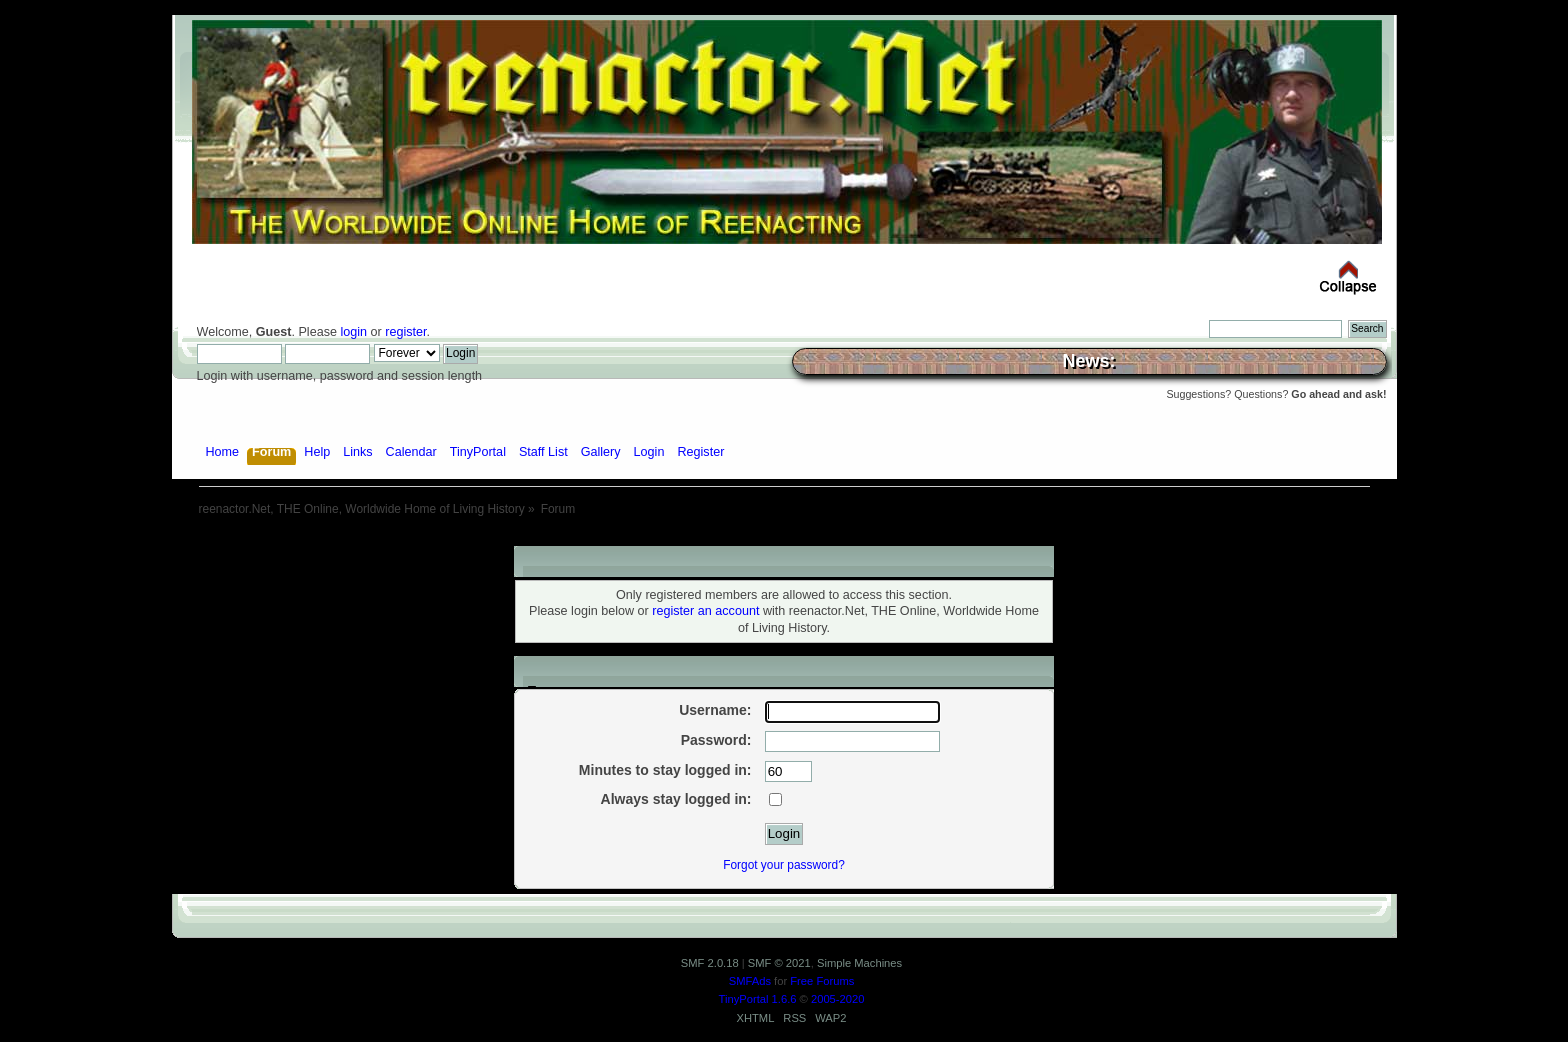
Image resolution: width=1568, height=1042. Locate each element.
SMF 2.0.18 (710, 963)
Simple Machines (859, 963)
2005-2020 (838, 999)
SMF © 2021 (779, 963)
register (405, 332)
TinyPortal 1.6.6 (758, 999)
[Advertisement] (784, 538)
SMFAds (750, 981)
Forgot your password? (784, 865)
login (353, 332)
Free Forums (822, 981)
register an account (705, 611)
